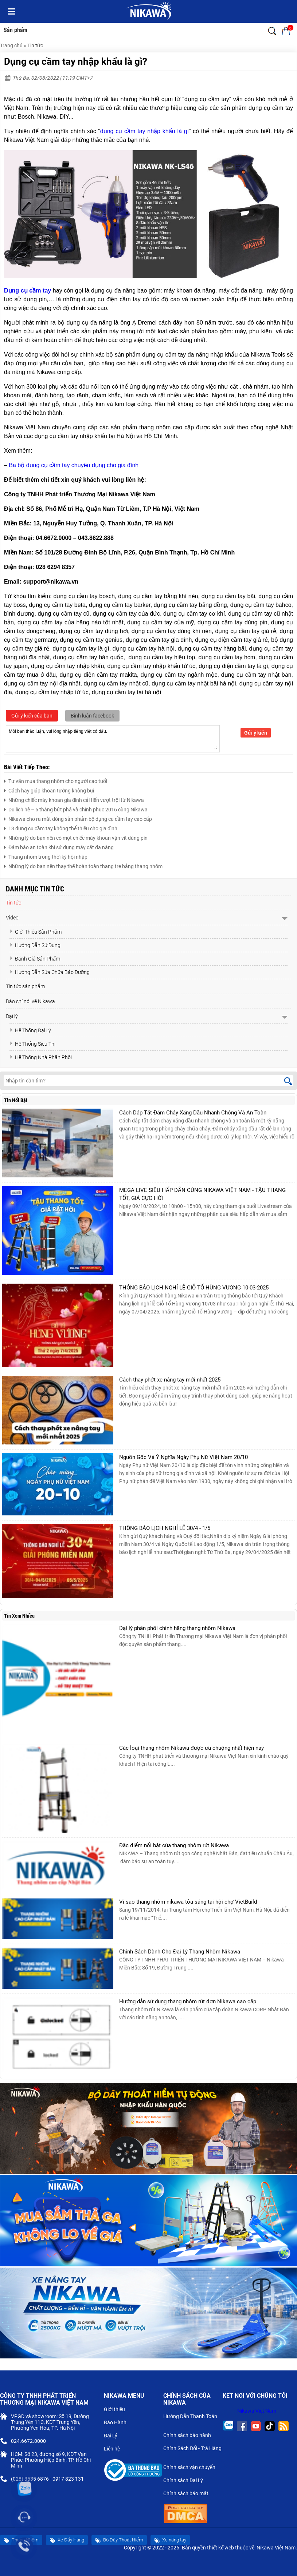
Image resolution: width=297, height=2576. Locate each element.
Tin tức (35, 45)
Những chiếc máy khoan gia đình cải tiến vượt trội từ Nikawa (74, 799)
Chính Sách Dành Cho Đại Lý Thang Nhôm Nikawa (179, 1951)
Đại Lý (113, 2436)
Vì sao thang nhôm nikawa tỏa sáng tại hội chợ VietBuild (188, 1902)
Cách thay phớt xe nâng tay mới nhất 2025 (169, 1379)
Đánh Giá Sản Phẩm (34, 959)
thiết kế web (220, 2548)
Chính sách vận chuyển (192, 2468)
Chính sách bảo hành (190, 2436)
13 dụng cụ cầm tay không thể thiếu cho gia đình (60, 827)
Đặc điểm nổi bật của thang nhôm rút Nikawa (174, 1845)
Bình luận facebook (92, 716)
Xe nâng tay (170, 2540)
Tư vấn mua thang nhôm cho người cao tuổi (55, 780)
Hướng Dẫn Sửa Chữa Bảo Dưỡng (49, 972)
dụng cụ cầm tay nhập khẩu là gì (144, 131)
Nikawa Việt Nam (256, 2411)
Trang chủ (11, 45)
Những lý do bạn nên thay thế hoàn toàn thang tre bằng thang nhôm (83, 865)
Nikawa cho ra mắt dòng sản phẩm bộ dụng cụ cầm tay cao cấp (78, 818)
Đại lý (12, 1016)
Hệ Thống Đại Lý (30, 1030)
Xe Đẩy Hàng (67, 2540)
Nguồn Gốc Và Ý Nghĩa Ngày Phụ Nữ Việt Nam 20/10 (183, 1457)
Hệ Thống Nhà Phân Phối (40, 1057)
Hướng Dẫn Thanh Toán (190, 2419)
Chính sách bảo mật (188, 2494)
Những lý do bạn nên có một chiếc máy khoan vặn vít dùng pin (76, 837)
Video (12, 918)
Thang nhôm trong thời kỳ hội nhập (45, 856)
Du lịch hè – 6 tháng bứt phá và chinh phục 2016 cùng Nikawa (76, 808)
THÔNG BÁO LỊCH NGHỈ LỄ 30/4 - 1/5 (164, 1528)
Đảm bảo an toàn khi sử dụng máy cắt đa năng (59, 846)
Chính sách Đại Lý (186, 2481)
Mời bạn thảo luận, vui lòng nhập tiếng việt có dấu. (113, 738)
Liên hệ (115, 2449)
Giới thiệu (117, 2410)
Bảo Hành (118, 2423)
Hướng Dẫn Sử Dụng (34, 945)
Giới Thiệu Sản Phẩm (35, 932)
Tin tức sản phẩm (25, 986)
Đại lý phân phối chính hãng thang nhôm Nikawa (177, 1628)
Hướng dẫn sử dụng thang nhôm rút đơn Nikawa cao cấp (187, 2001)
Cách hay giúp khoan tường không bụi (49, 790)
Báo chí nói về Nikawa (30, 1001)
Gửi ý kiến (255, 733)
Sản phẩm (15, 30)
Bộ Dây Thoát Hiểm (119, 2540)
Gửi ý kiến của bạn (31, 716)
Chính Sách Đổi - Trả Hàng (192, 2451)
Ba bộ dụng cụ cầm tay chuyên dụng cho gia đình (73, 465)
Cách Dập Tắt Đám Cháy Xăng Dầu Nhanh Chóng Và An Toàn (192, 1112)
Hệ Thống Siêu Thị (32, 1044)
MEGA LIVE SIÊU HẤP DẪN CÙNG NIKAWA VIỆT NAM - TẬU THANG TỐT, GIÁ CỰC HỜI (202, 1194)
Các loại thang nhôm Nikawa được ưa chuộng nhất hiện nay (191, 1748)
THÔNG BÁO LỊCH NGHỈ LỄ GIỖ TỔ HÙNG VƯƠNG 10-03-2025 (194, 1287)
